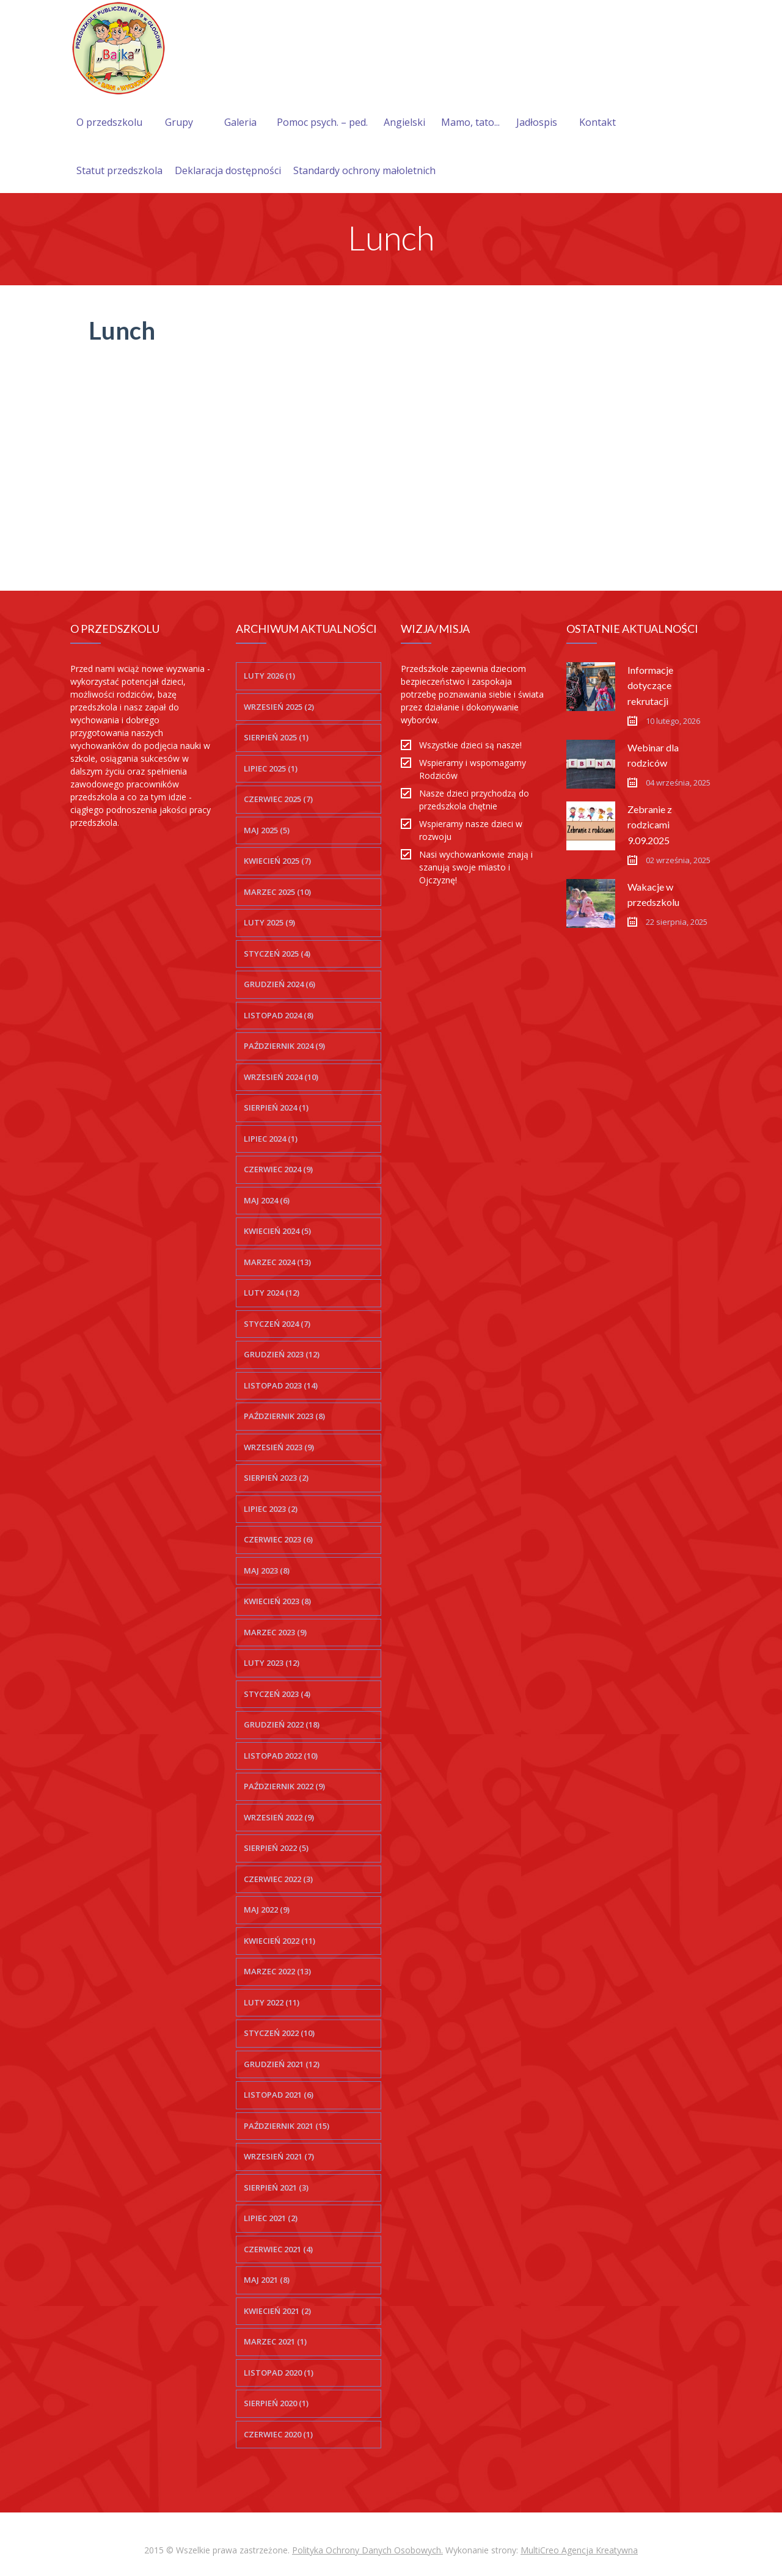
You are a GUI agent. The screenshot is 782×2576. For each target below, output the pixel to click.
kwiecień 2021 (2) (277, 2310)
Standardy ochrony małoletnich (364, 170)
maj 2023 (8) (267, 1570)
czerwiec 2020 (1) (278, 2434)
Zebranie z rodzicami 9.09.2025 (649, 824)
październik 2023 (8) (284, 1415)
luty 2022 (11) (271, 2002)
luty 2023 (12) (271, 1662)
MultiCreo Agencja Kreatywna (579, 2550)
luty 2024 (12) (271, 1292)
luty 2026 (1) (269, 675)
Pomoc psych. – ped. (322, 122)
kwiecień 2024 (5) (277, 1230)
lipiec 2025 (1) (271, 768)
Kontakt (597, 122)
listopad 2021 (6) (278, 2094)
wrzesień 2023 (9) (279, 1447)
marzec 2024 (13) (277, 1262)
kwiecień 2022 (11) (279, 1940)
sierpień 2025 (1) (276, 737)
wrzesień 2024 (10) (281, 1076)
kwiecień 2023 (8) (277, 1601)
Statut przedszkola (119, 170)
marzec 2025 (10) (277, 891)
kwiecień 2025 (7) (277, 860)
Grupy (179, 122)
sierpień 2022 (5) (276, 1847)
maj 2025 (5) (267, 830)
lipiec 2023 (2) (271, 1508)
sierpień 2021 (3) (276, 2187)
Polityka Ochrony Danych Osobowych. (367, 2550)
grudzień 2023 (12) (282, 1354)
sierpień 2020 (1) (276, 2403)
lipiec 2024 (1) (271, 1138)
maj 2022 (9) (267, 1909)
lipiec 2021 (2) (271, 2218)
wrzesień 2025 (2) (279, 706)
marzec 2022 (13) (277, 1971)
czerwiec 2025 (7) (278, 799)
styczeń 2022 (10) (279, 2032)
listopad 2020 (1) (278, 2372)
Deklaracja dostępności (228, 170)
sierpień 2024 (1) (276, 1107)
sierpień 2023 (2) (276, 1477)
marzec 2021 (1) (275, 2341)
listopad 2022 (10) (281, 1755)
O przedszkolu (109, 122)
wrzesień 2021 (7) (279, 2156)
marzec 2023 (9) (275, 1632)
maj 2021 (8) (267, 2279)
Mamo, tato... (470, 122)
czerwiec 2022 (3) (278, 1879)
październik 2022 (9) (284, 1786)
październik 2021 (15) (286, 2125)
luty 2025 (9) (269, 922)
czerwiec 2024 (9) (278, 1169)
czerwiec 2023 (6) (278, 1539)
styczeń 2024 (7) (277, 1323)
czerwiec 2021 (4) (278, 2249)
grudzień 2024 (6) (279, 984)
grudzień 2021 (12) (282, 2064)
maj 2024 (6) (267, 1200)
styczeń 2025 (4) (277, 953)
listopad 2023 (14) (281, 1385)
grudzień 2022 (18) (282, 1724)
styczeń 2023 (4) (277, 1693)
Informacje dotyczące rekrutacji (650, 685)
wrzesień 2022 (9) (279, 1817)
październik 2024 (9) (284, 1045)
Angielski (404, 122)
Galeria (240, 122)
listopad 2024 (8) (278, 1015)
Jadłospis (536, 122)
